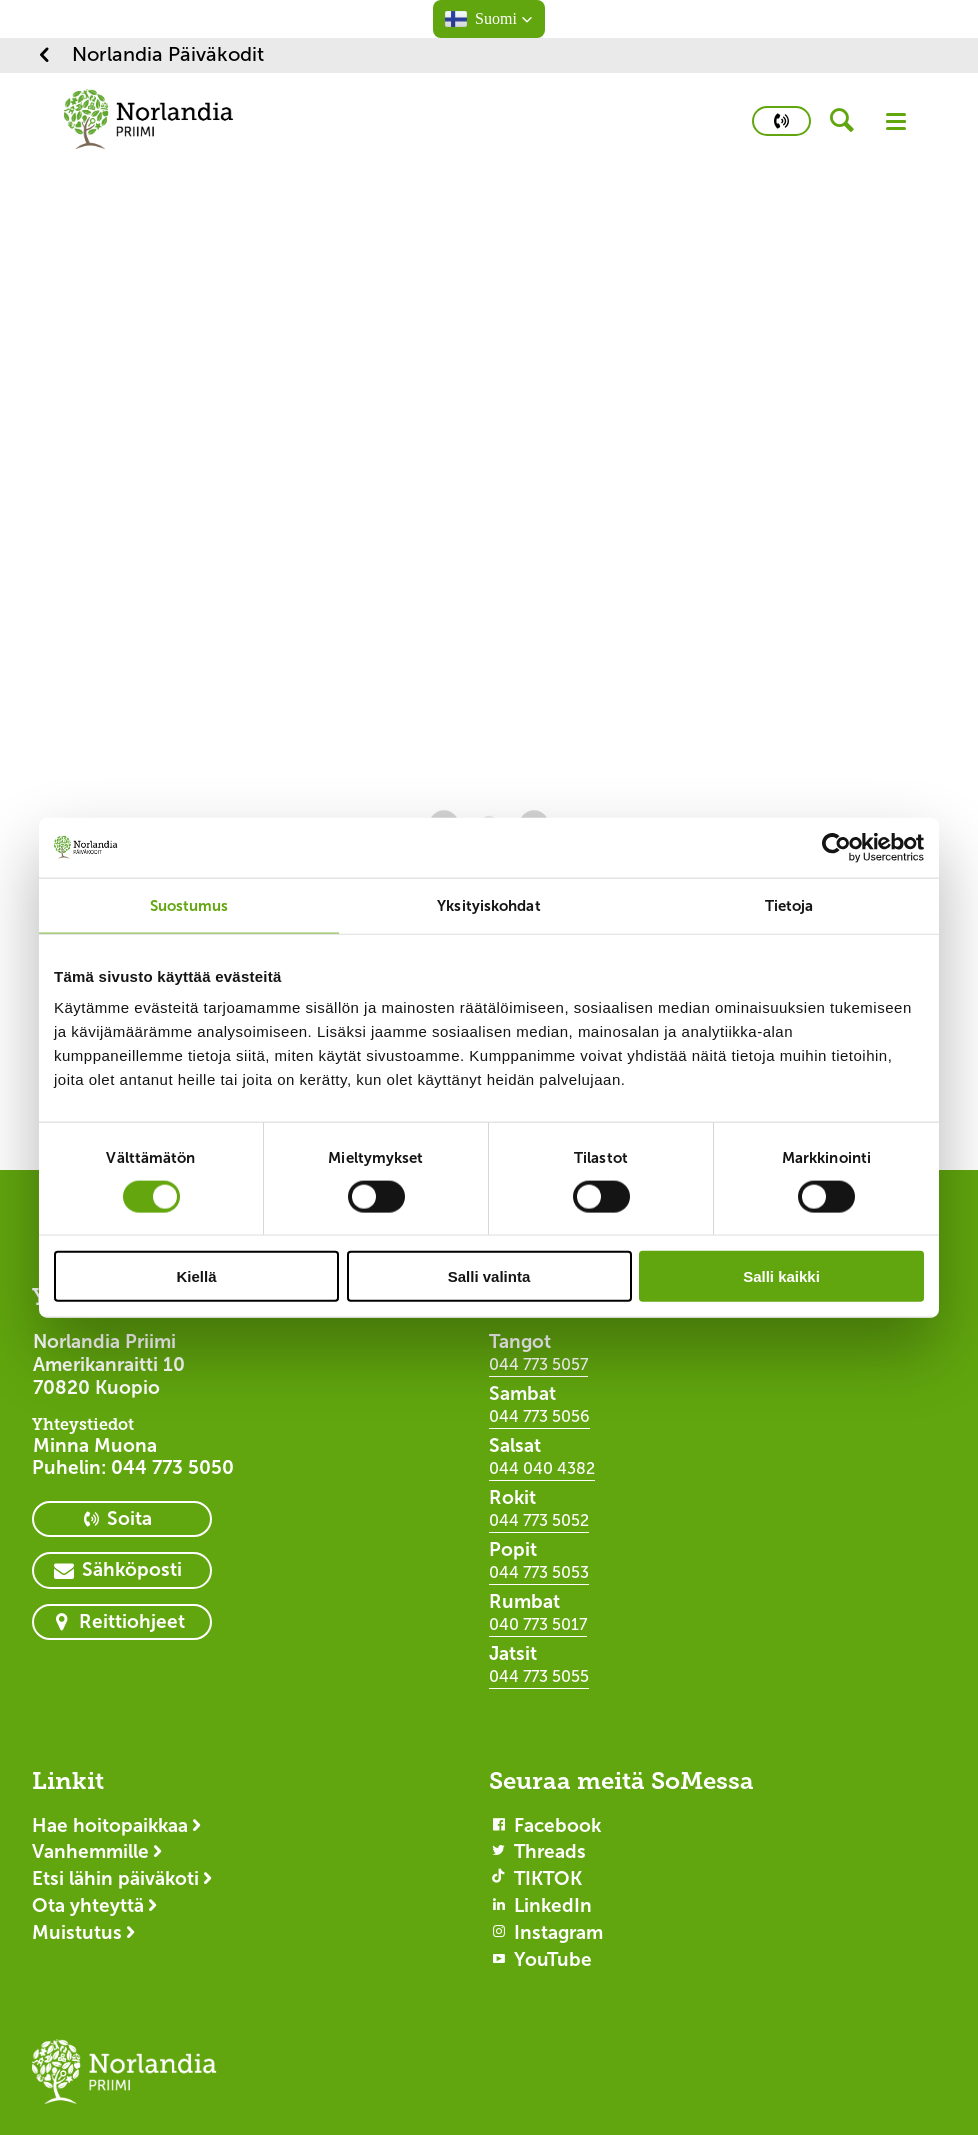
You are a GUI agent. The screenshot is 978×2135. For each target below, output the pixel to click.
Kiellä (196, 1276)
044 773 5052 (539, 1520)
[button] (489, 19)
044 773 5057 (538, 1364)
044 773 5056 (539, 1416)
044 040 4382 (542, 1468)
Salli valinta (489, 1276)
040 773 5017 (538, 1624)
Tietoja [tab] (789, 904)
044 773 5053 (539, 1572)
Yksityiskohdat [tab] (488, 904)
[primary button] (781, 121)
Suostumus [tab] (189, 904)
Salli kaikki (781, 1276)
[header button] (848, 121)
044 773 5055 (539, 1676)
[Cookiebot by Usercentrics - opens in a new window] (836, 847)
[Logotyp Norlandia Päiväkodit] (128, 2081)
